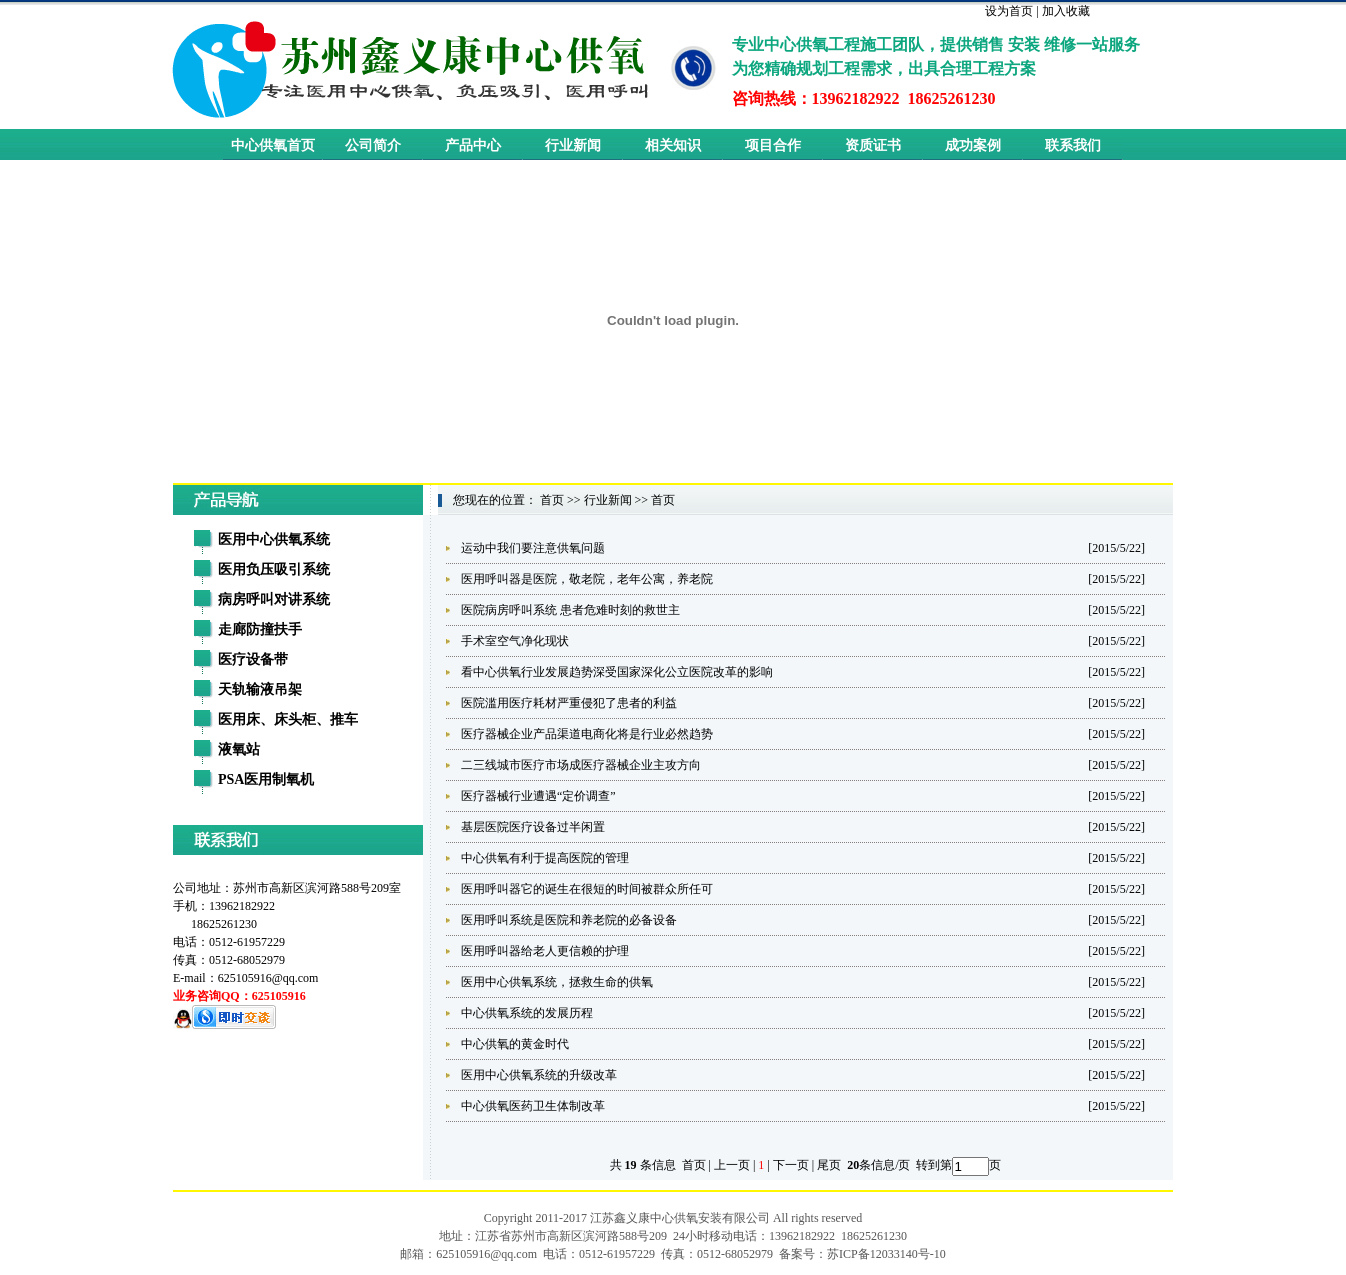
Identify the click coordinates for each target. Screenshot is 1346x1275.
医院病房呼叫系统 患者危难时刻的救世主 (570, 610)
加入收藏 (1066, 11)
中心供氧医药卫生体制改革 (533, 1106)
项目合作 (773, 145)
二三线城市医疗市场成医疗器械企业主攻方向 (581, 765)
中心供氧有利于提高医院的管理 (545, 858)
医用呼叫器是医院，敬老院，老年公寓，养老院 (587, 579)
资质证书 (873, 145)
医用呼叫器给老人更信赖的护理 (545, 951)
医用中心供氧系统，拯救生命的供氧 (557, 982)
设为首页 (1009, 11)
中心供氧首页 (273, 145)
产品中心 (473, 145)
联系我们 (1073, 145)
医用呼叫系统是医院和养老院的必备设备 (569, 920)
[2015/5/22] (1116, 548)
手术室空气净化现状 (515, 641)
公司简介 (373, 145)
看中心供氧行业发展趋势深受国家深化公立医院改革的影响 (617, 672)
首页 (552, 500)
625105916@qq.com (268, 978)
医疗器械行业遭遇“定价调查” (538, 796)
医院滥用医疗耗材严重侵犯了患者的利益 (569, 703)
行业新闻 (573, 145)
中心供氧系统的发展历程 (527, 1013)
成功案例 (973, 145)
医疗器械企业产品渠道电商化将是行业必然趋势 (587, 734)
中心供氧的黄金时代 (515, 1044)
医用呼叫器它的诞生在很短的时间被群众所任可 (587, 889)
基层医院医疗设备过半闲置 (533, 827)
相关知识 (673, 145)
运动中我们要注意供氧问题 (533, 548)
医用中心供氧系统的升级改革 (539, 1075)
